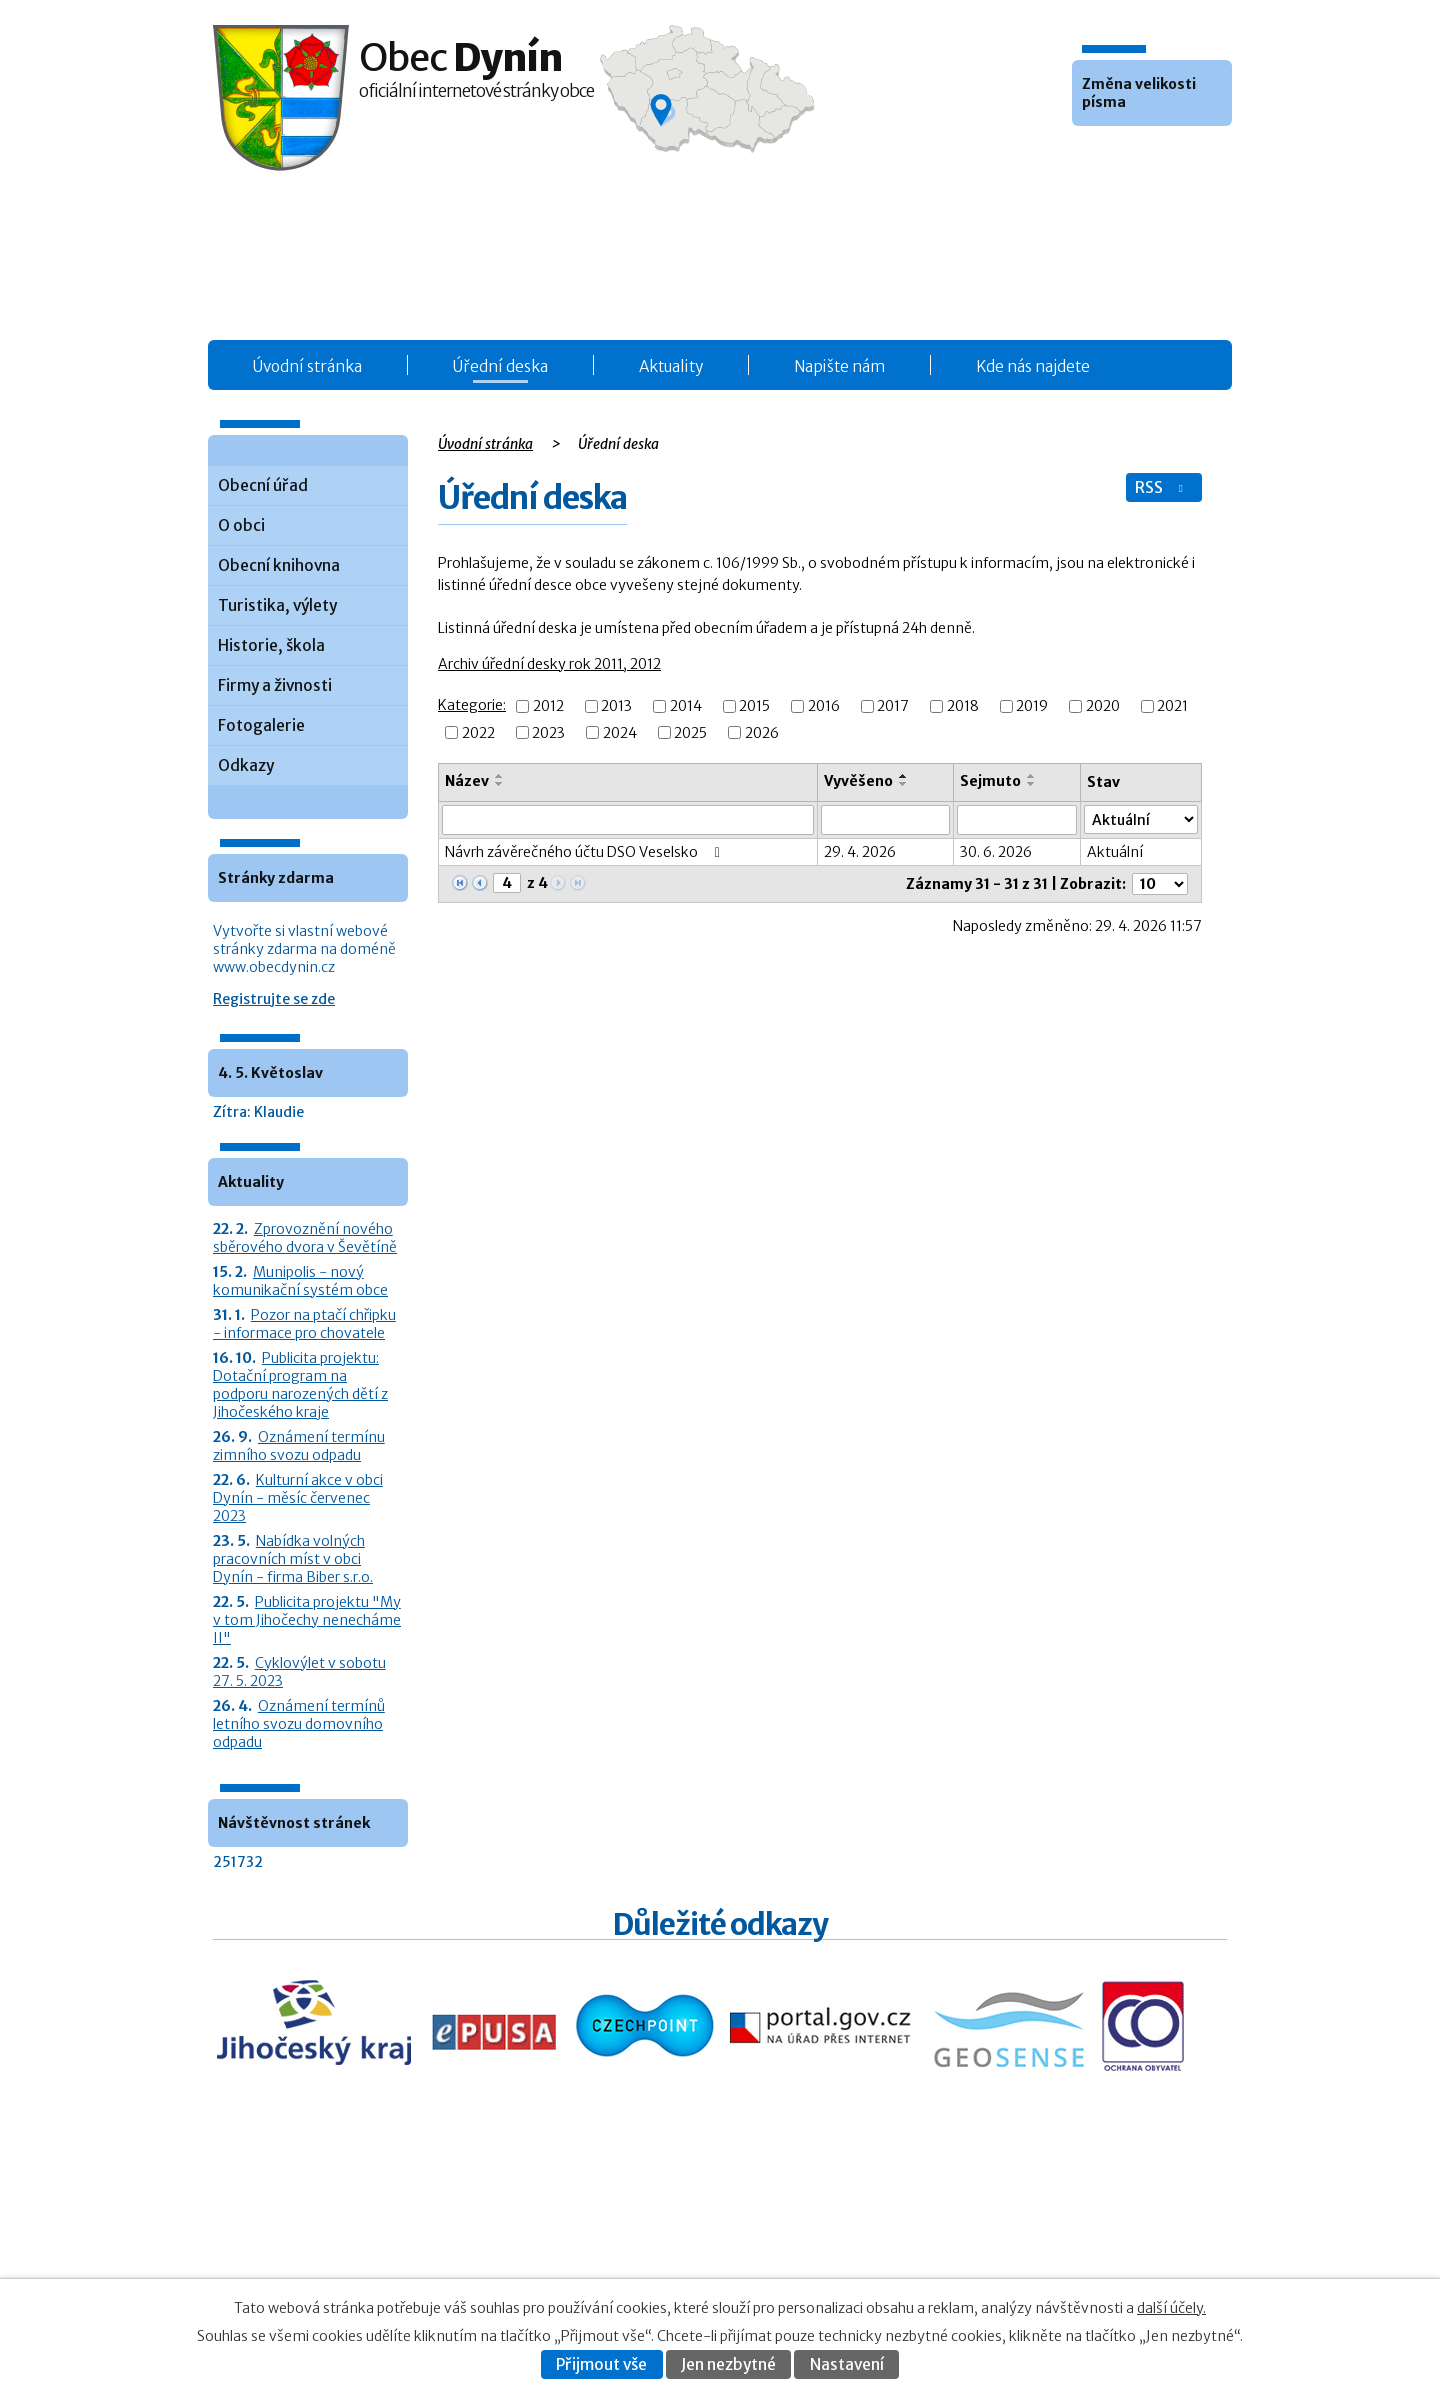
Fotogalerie (261, 725)
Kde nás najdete (1033, 366)
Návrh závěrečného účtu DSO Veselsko (585, 852)
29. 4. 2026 (860, 852)
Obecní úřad (263, 485)
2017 (893, 707)
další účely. (1171, 2308)
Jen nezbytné (728, 2364)
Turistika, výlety (277, 605)
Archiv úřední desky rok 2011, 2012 (549, 664)
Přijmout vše (601, 2364)
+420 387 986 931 (325, 2249)
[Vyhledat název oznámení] (628, 820)
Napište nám (839, 366)
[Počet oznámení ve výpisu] (1160, 884)
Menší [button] (1090, 156)
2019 (1032, 707)
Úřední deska (500, 366)
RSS (1161, 487)
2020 (1103, 707)
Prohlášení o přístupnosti (1031, 2257)
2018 (963, 707)
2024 (620, 733)
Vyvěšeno (858, 781)
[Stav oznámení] (1141, 819)
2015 (754, 707)
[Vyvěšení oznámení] (886, 820)
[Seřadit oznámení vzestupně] (500, 776)
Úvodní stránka (307, 366)
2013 (616, 707)
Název (467, 781)
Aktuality (671, 366)
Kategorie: (472, 705)
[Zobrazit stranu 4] (507, 883)
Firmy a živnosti (275, 685)
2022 (478, 733)
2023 (548, 733)
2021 (1172, 707)
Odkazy (246, 765)
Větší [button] (1144, 156)
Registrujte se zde (274, 999)
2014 (686, 707)
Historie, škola (271, 645)
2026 (762, 733)
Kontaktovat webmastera (1071, 2236)
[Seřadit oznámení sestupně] (500, 784)
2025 (690, 733)
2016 (824, 707)
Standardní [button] (1117, 156)
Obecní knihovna (279, 565)
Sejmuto (990, 781)
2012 (548, 707)
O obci (241, 525)
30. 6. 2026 (996, 852)
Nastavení (847, 2364)
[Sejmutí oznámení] (1016, 820)
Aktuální (1115, 852)
